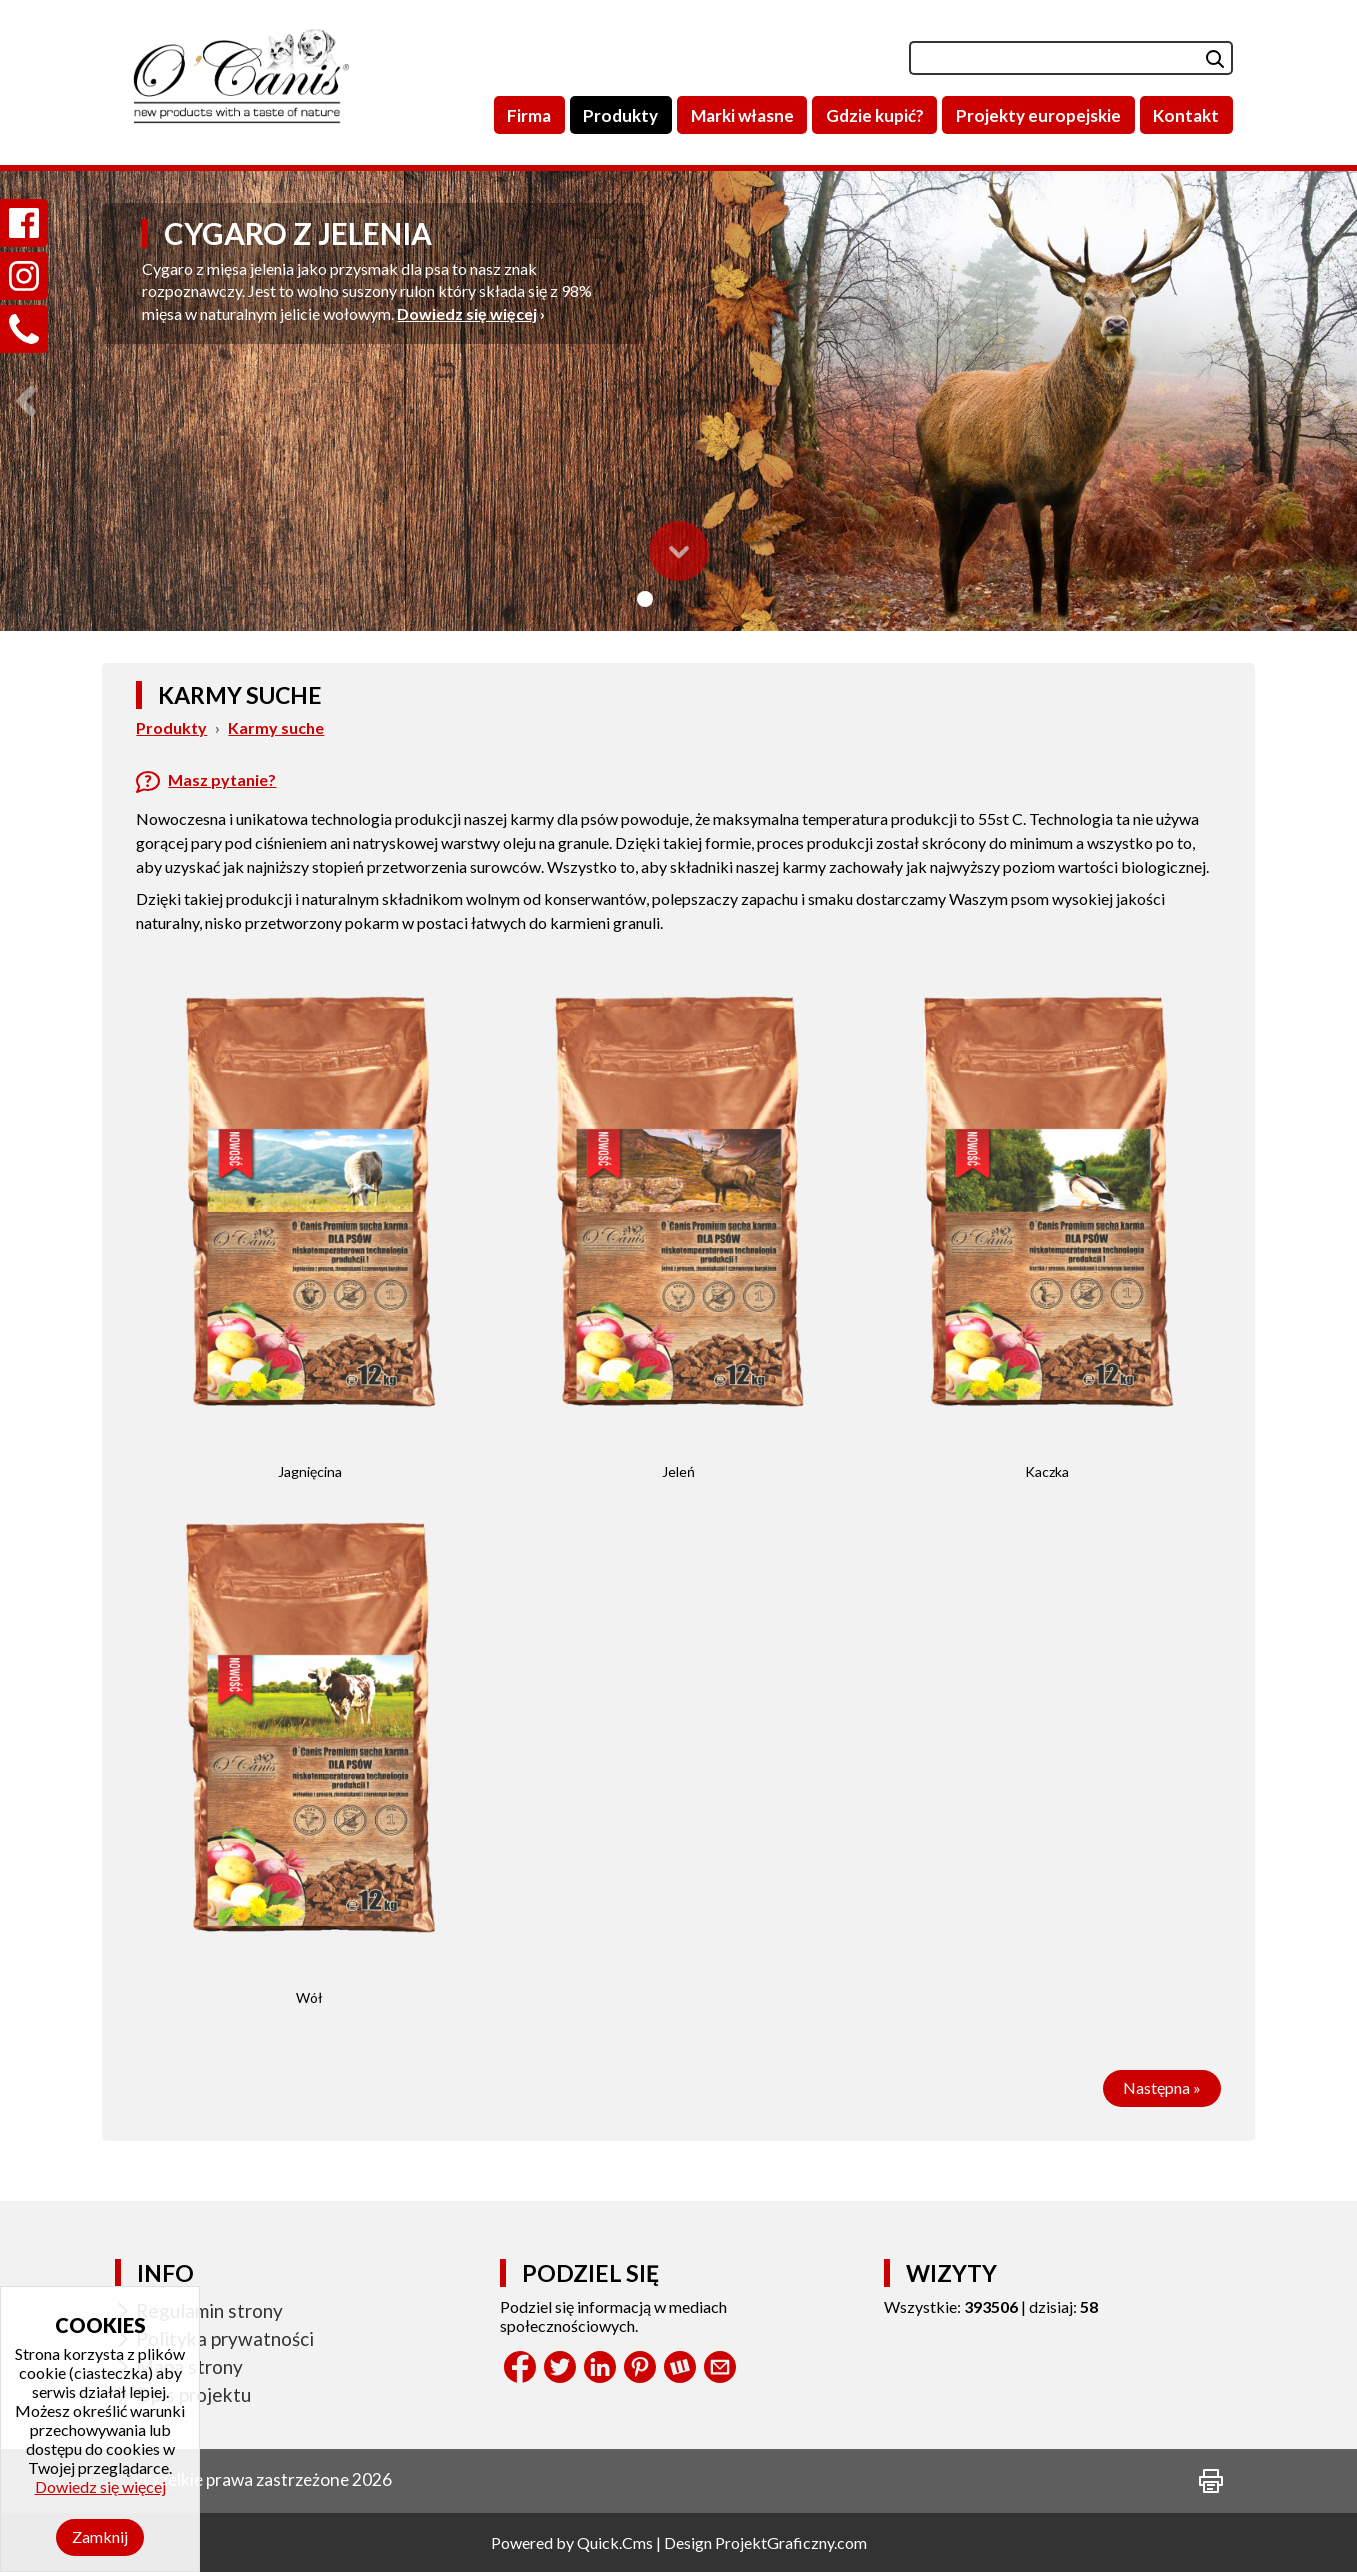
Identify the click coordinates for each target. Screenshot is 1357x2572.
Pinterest (640, 2367)
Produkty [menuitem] (620, 115)
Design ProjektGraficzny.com (765, 2542)
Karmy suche (276, 727)
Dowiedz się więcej (467, 313)
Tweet (560, 2367)
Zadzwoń (24, 305)
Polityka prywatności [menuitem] (225, 2338)
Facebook (520, 2367)
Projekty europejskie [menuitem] (1038, 115)
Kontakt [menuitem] (1186, 115)
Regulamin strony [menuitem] (209, 2310)
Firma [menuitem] (529, 115)
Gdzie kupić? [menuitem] (875, 115)
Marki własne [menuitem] (742, 115)
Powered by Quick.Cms (572, 2542)
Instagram (24, 252)
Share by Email (720, 2367)
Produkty (171, 727)
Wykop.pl (680, 2367)
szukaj (1199, 57)
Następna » (1162, 2087)
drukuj (1211, 2481)
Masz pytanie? (222, 779)
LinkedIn (600, 2367)
